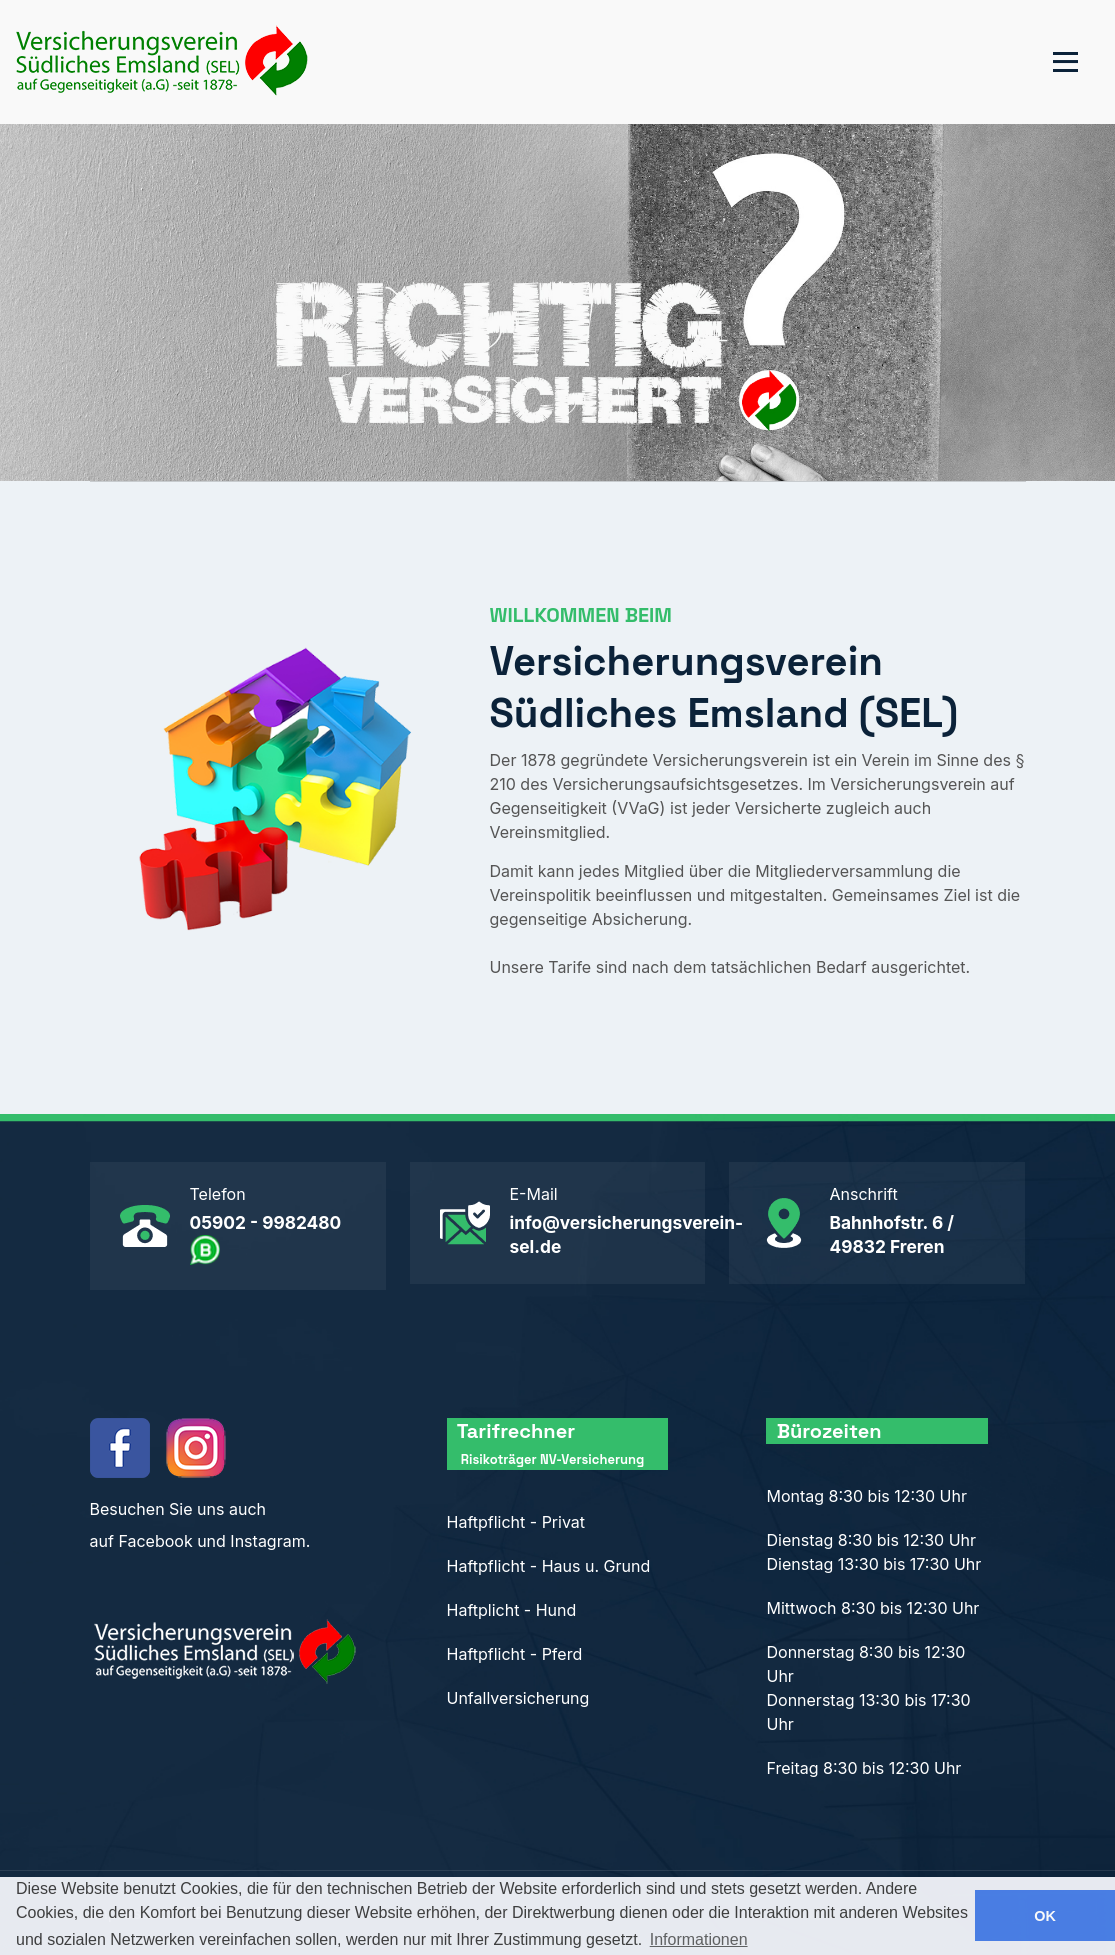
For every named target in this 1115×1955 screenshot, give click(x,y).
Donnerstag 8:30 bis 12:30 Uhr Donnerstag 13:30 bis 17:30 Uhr (868, 1688)
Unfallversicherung (518, 1698)
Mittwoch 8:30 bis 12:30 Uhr (872, 1608)
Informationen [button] (699, 1939)
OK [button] (1045, 1916)
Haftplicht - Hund (512, 1610)
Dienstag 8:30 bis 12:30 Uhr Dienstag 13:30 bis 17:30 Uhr (873, 1552)
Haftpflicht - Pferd (515, 1654)
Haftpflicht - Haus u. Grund (549, 1566)
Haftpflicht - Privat (516, 1522)
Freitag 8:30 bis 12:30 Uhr (863, 1768)
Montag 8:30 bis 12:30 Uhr (866, 1496)
